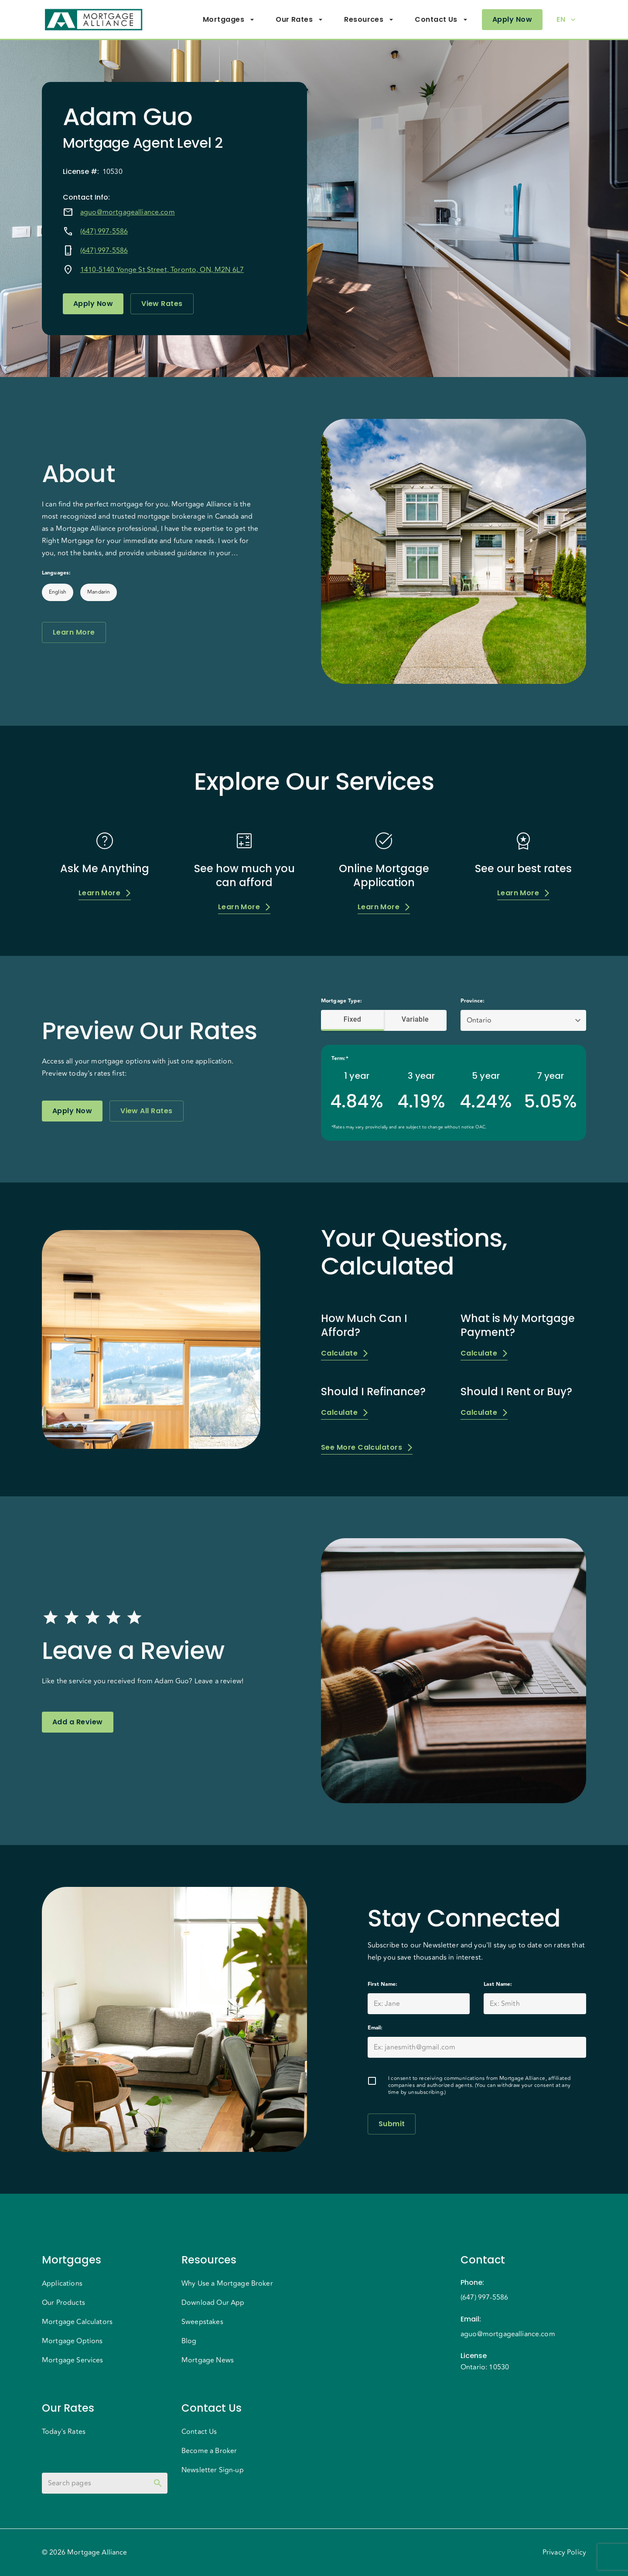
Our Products (63, 2302)
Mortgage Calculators (77, 2322)
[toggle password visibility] (158, 2483)
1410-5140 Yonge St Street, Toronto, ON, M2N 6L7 (162, 270)
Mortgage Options (72, 2341)
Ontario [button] (479, 1020)
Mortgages (228, 19)
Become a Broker (209, 2451)
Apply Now (512, 19)
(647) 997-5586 (104, 231)
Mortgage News (207, 2360)
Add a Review (77, 1722)
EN (566, 19)
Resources (369, 19)
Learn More (74, 632)
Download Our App (212, 2302)
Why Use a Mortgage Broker (227, 2283)
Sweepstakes (202, 2322)
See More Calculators (367, 1447)
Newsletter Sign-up (212, 2470)
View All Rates (146, 1111)
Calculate (344, 1353)
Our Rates (299, 19)
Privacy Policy (564, 2552)
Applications (62, 2283)
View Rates (162, 304)
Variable (415, 1019)
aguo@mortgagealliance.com (127, 212)
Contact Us (441, 19)
